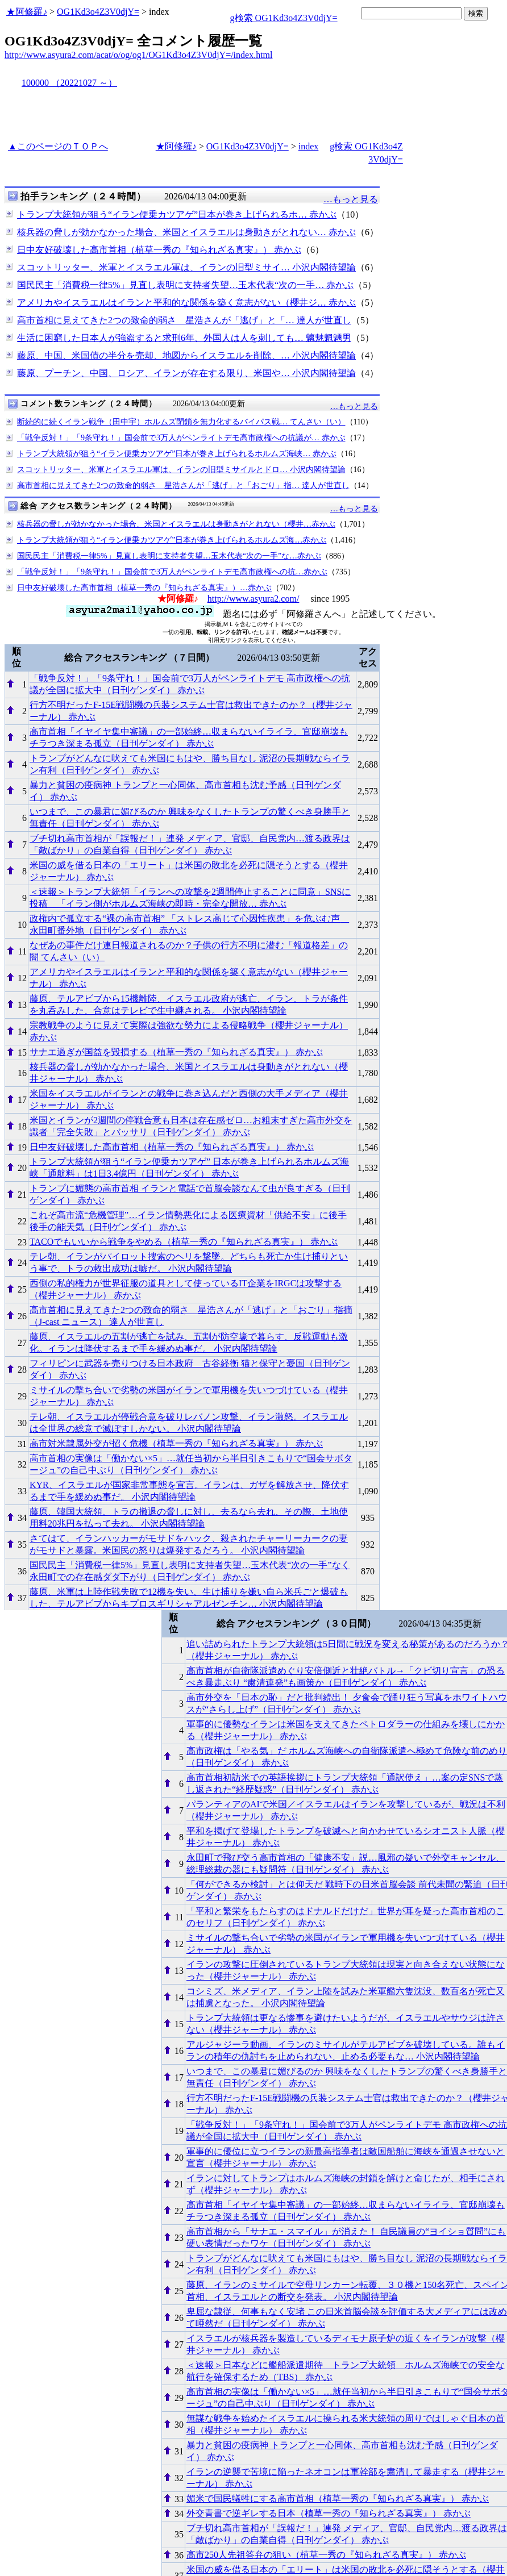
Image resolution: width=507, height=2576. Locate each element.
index (308, 146)
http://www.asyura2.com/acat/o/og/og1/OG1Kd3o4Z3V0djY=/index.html (138, 55)
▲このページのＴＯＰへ (58, 146)
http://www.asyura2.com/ (253, 598)
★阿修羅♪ (26, 11)
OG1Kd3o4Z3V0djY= (98, 11)
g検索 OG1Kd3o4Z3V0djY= (284, 18)
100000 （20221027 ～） (69, 82)
